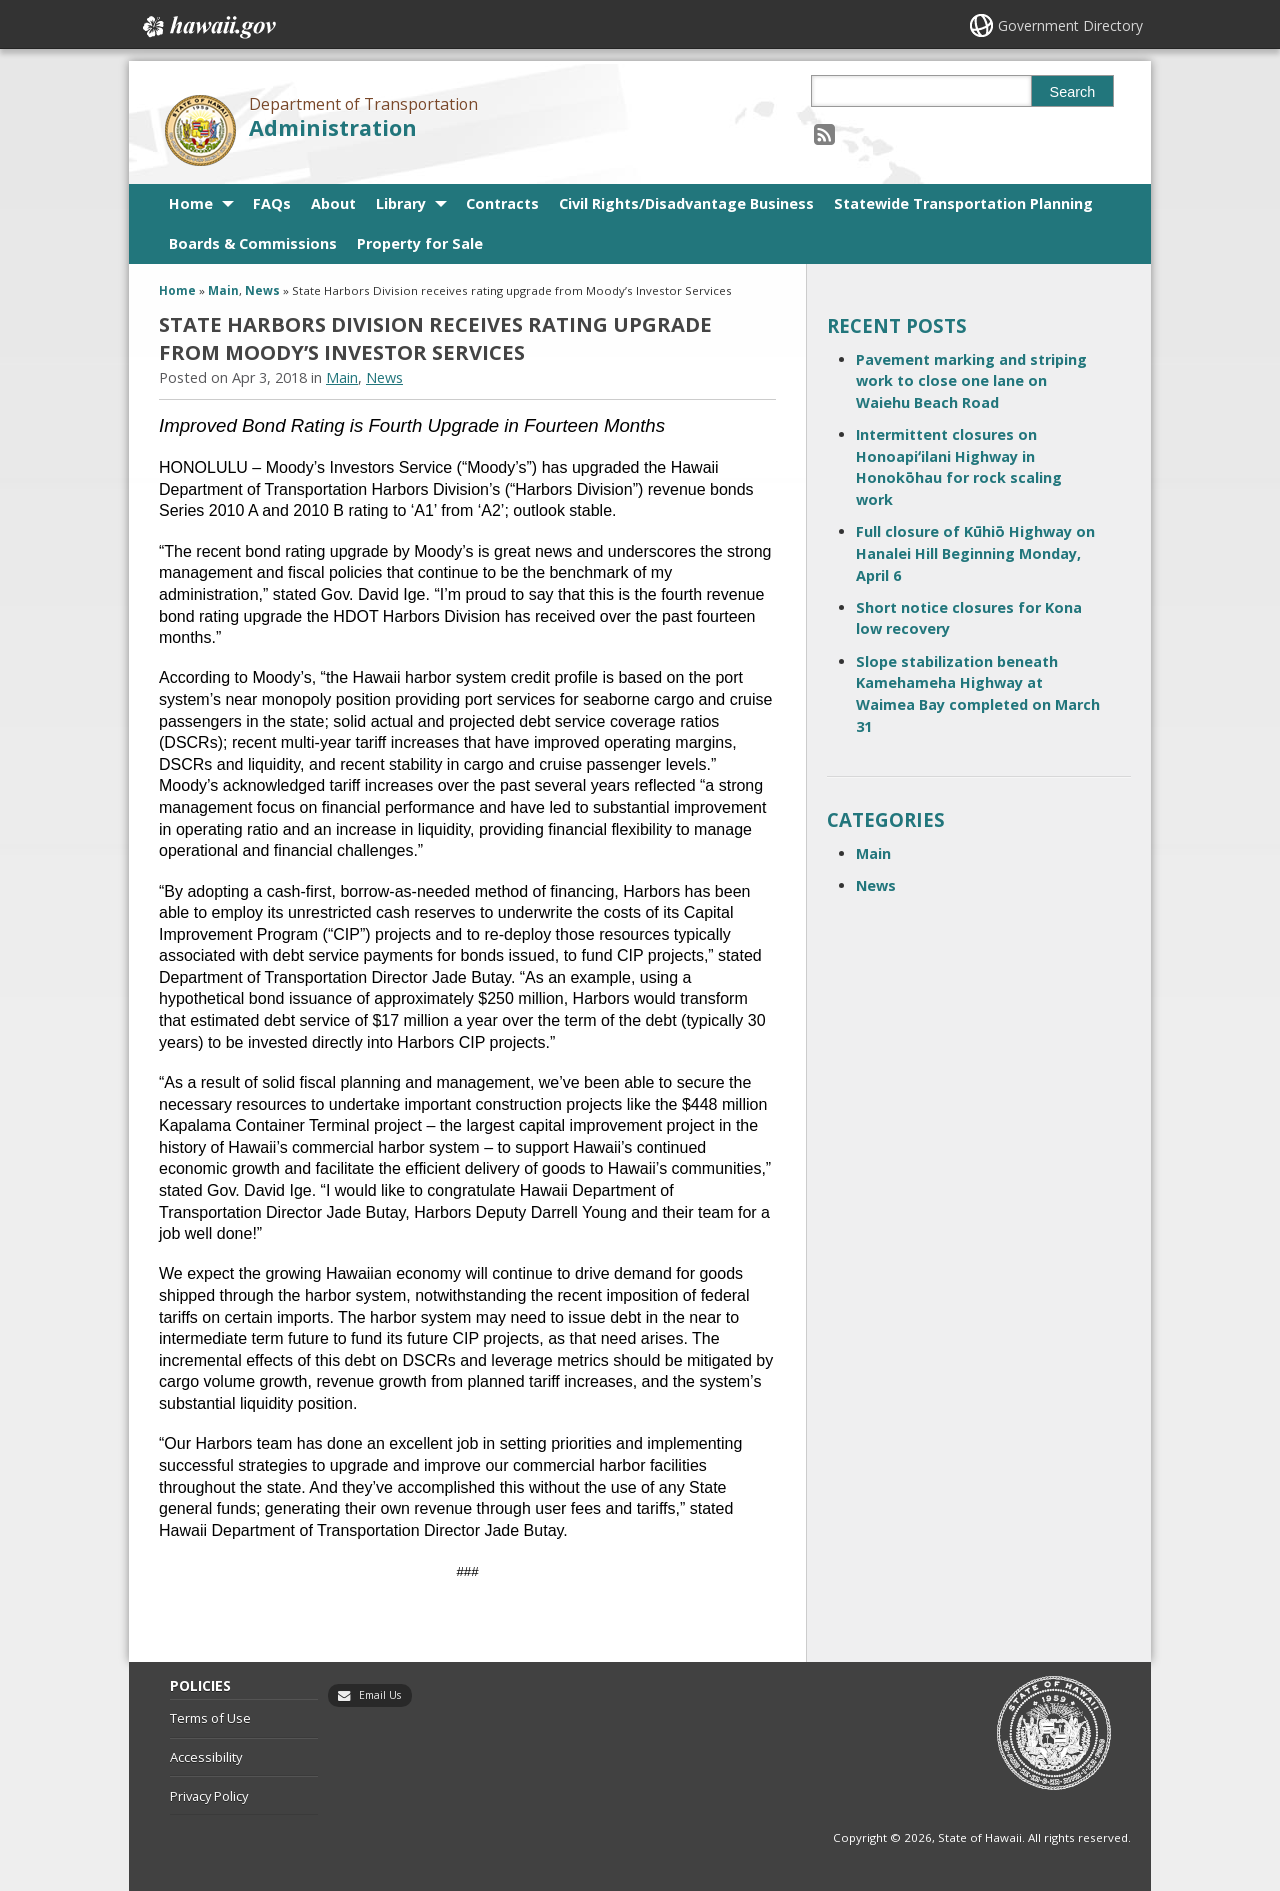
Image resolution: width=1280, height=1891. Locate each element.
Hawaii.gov (207, 27)
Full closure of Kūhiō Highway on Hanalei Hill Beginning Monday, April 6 (975, 553)
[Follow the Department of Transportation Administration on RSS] (824, 133)
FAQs (272, 203)
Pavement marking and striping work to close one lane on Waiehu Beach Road (971, 381)
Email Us (380, 1695)
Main (223, 290)
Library (401, 203)
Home (191, 203)
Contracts (502, 203)
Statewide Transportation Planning (963, 203)
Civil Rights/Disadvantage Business (686, 203)
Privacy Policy (209, 1796)
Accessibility (206, 1757)
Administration (333, 127)
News (262, 290)
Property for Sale (420, 243)
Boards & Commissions (253, 243)
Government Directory (1070, 25)
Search (1073, 92)
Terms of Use (210, 1718)
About (333, 203)
